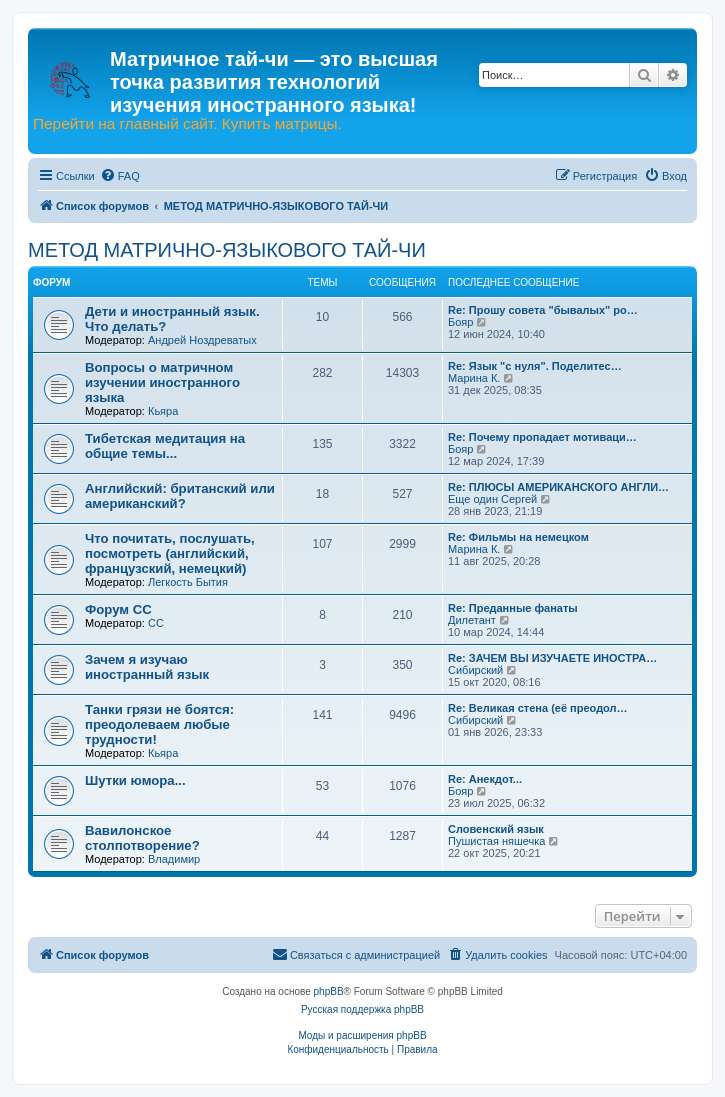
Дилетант (472, 620)
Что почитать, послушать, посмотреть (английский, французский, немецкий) (170, 553)
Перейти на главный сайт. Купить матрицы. (187, 124)
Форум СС (118, 609)
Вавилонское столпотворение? (142, 838)
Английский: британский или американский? (180, 496)
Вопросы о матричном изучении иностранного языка (162, 382)
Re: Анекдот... (485, 779)
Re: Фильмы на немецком (518, 537)
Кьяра (163, 411)
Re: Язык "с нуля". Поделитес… (535, 366)
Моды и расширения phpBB (362, 1035)
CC (156, 623)
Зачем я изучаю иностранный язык (147, 667)
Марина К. (474, 378)
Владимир (174, 859)
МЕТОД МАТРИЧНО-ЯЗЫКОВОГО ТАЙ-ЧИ (227, 250)
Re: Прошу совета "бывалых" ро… (543, 310)
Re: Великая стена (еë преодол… (538, 708)
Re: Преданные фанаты (513, 608)
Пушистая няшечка (496, 841)
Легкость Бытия (188, 582)
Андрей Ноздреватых (202, 340)
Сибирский (475, 670)
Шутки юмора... (135, 780)
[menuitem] (120, 176)
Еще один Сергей (492, 499)
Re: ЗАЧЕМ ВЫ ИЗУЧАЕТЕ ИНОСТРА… (552, 658)
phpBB (329, 991)
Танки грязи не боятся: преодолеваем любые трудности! (159, 724)
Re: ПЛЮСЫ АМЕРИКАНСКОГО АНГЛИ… (558, 487)
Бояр (460, 322)
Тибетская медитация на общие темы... (165, 446)
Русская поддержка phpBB (362, 1009)
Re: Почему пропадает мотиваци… (542, 437)
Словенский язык (496, 829)
